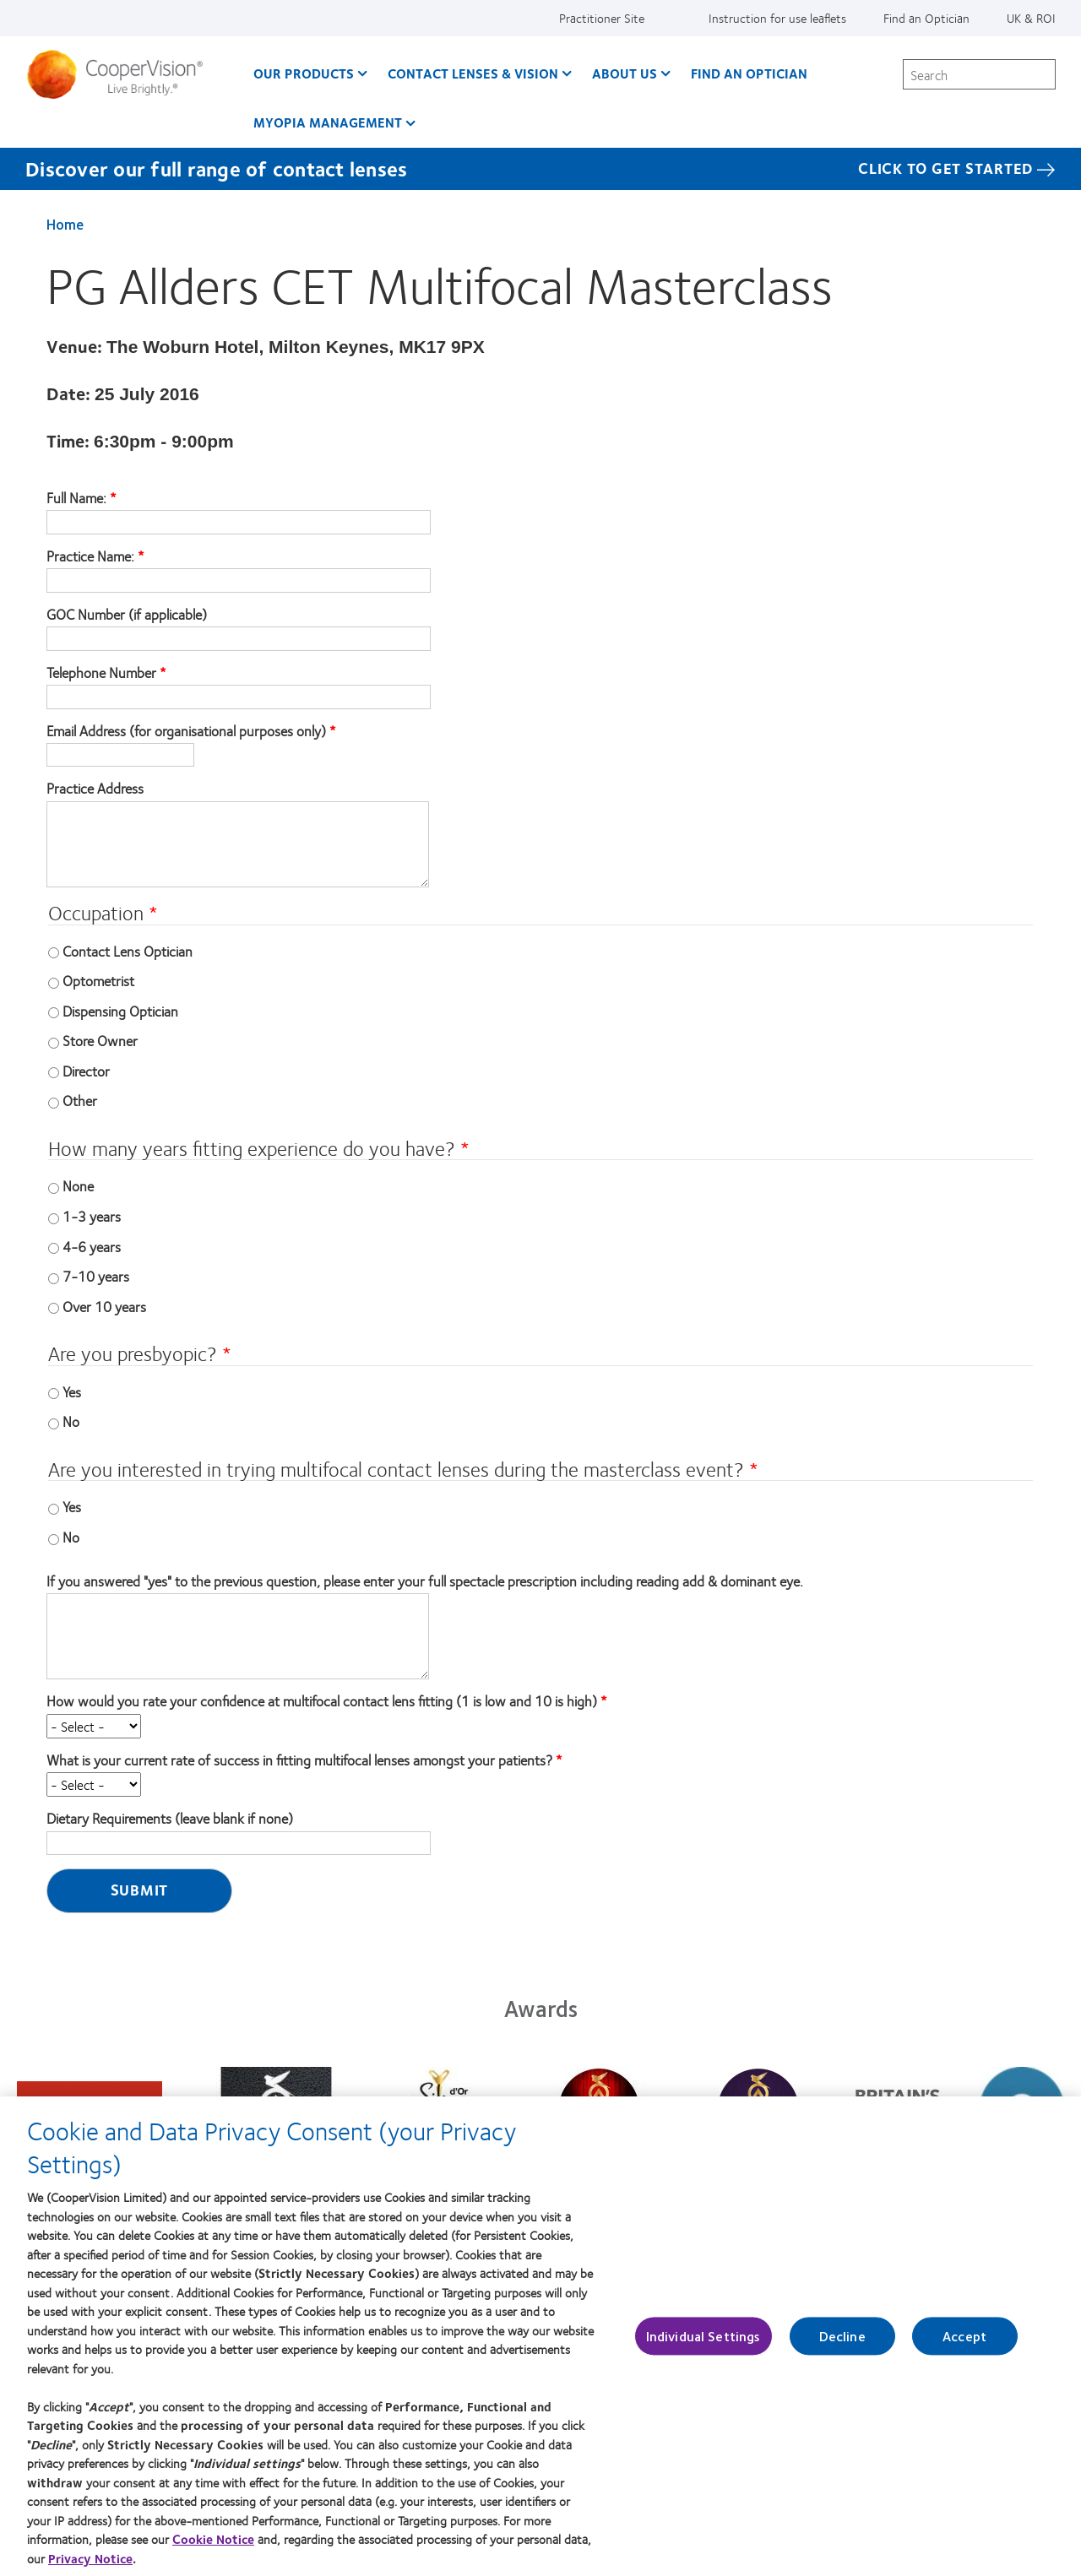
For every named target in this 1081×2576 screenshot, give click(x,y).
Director (86, 1071)
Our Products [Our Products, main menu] (303, 73)
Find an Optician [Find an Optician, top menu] (926, 18)
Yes (71, 1391)
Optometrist (98, 980)
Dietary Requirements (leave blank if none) (169, 1818)
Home (65, 224)
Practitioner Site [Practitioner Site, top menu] (601, 18)
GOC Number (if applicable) (126, 614)
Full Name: (78, 498)
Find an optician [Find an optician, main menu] (749, 73)
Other (79, 1100)
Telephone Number (101, 672)
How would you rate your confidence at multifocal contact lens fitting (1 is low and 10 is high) (321, 1701)
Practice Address (95, 788)
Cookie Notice (213, 2549)
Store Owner (100, 1040)
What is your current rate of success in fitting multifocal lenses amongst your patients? (299, 1760)
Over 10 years (104, 1306)
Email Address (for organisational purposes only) (186, 731)
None (78, 1185)
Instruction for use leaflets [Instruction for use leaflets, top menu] (777, 18)
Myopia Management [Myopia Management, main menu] (327, 122)
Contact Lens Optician (127, 951)
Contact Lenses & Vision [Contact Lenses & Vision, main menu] (473, 73)
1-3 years (91, 1216)
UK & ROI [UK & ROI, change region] (1031, 18)
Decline (842, 2345)
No (70, 1421)
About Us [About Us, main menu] (624, 73)
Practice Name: (92, 556)
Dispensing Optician (120, 1011)
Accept (964, 2345)
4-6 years (91, 1246)
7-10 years (95, 1276)
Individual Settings (703, 2345)
